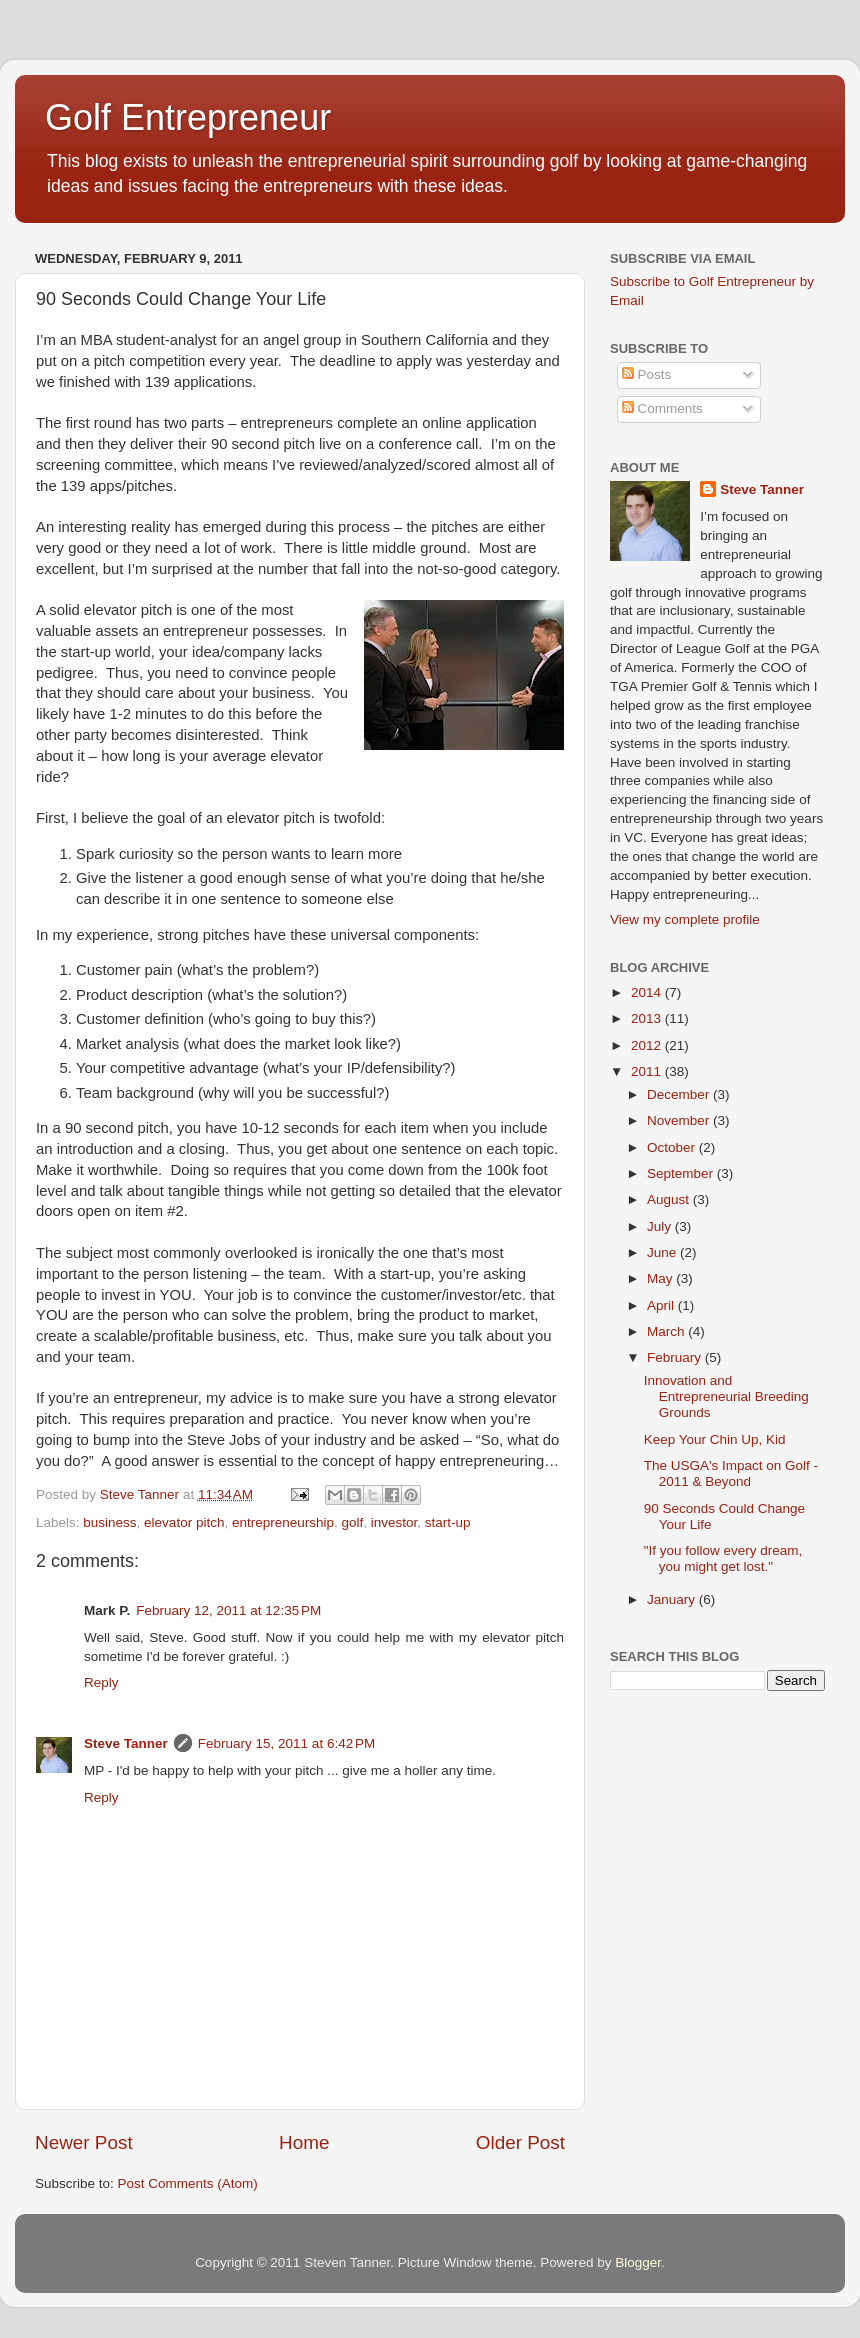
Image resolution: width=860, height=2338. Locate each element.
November (680, 1120)
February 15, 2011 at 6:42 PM (286, 1743)
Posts (647, 374)
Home (304, 2142)
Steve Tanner (126, 1743)
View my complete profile (685, 919)
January (673, 1599)
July (661, 1226)
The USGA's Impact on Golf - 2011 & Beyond (731, 1473)
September (682, 1173)
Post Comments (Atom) (188, 2183)
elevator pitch (184, 1522)
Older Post (520, 2142)
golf (353, 1522)
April (662, 1305)
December (680, 1094)
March (667, 1331)
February (676, 1357)
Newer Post (84, 2142)
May (661, 1278)
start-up (448, 1522)
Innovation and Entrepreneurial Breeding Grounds (726, 1396)
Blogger (638, 2262)
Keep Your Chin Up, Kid (715, 1439)
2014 (648, 992)
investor (394, 1522)
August (670, 1199)
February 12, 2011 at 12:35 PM (228, 1610)
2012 (648, 1045)
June (663, 1252)
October (673, 1147)
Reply (101, 1682)
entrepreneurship (283, 1522)
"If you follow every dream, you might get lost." (723, 1558)
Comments (662, 408)
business (109, 1522)
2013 (648, 1018)
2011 (648, 1071)
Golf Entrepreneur (188, 117)
